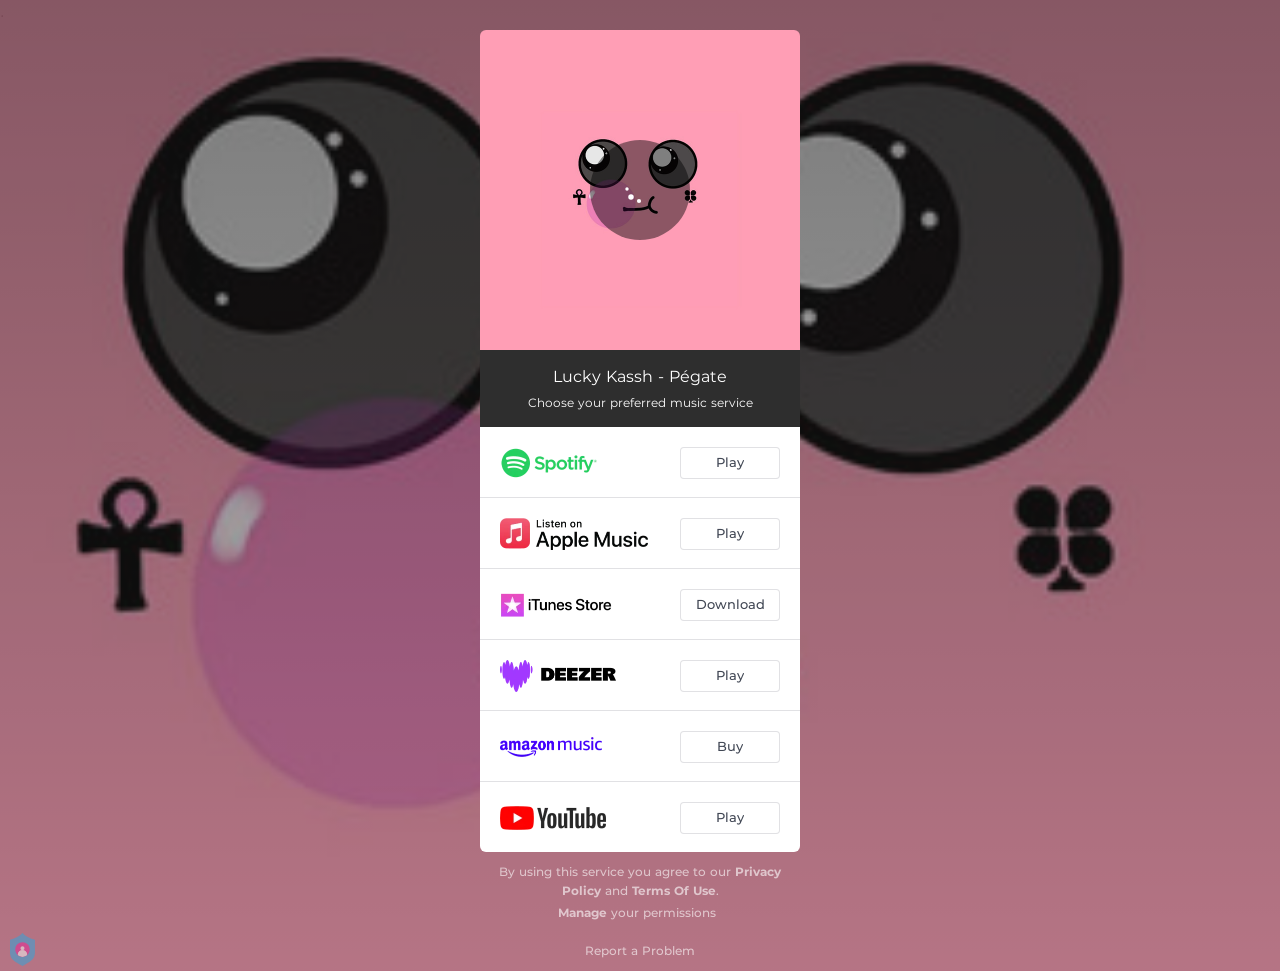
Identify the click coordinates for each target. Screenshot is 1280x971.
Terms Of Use (674, 890)
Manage (582, 912)
